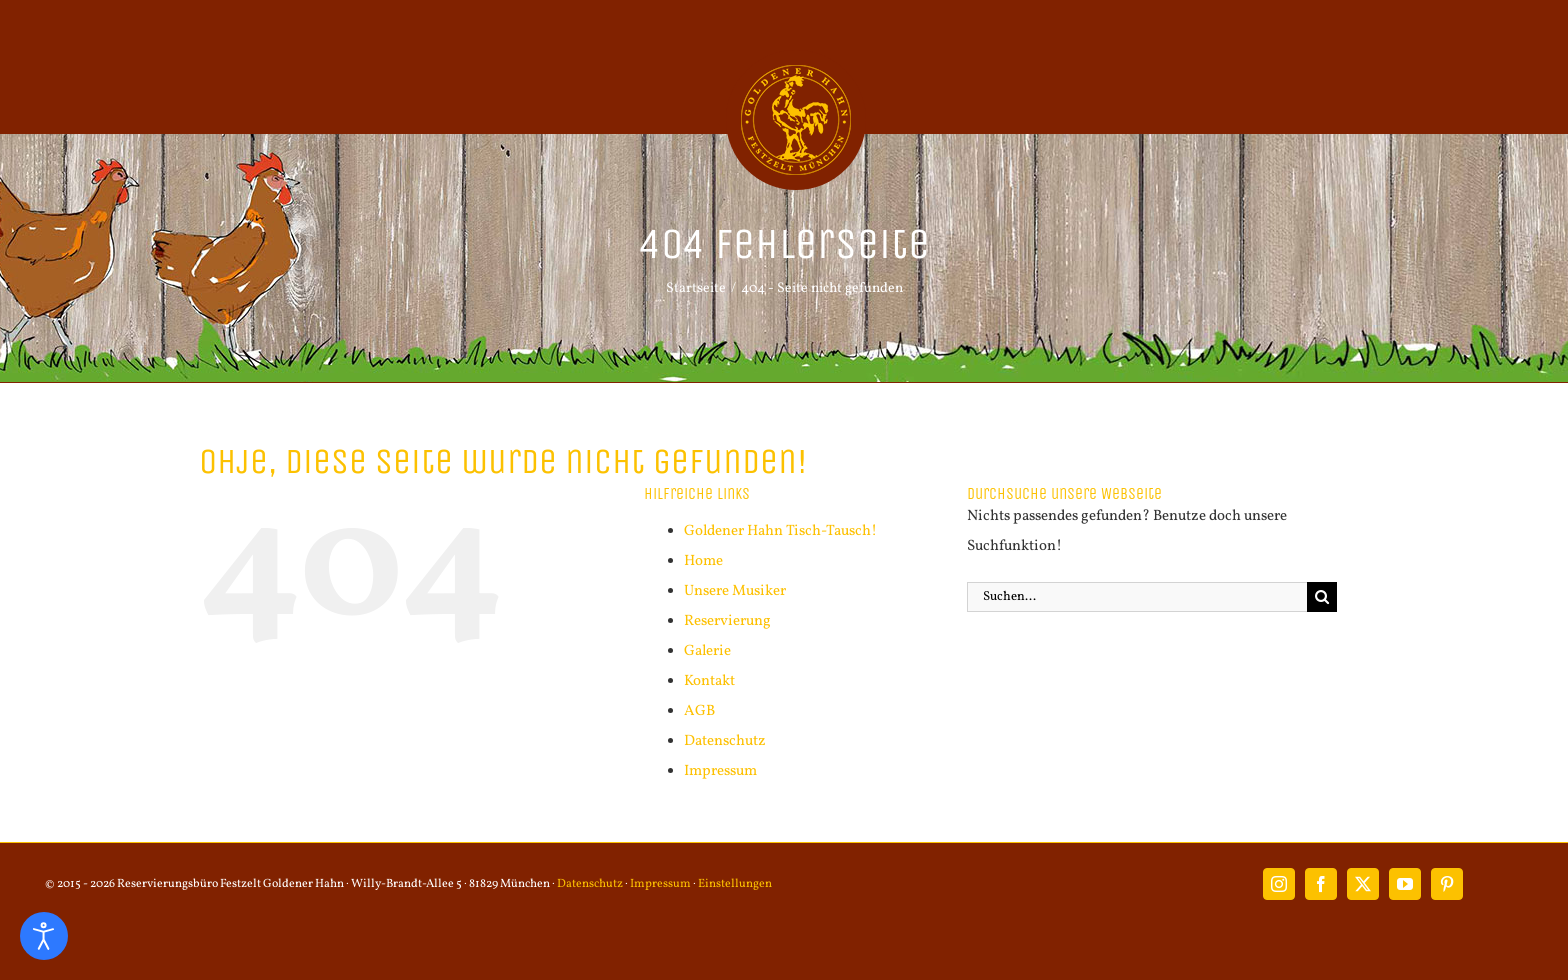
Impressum (720, 771)
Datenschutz (725, 741)
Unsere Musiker (735, 591)
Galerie (707, 651)
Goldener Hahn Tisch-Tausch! (780, 531)
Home (703, 561)
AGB (699, 711)
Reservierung (727, 621)
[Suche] (1322, 597)
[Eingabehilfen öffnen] (44, 936)
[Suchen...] (1137, 597)
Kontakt (709, 681)
